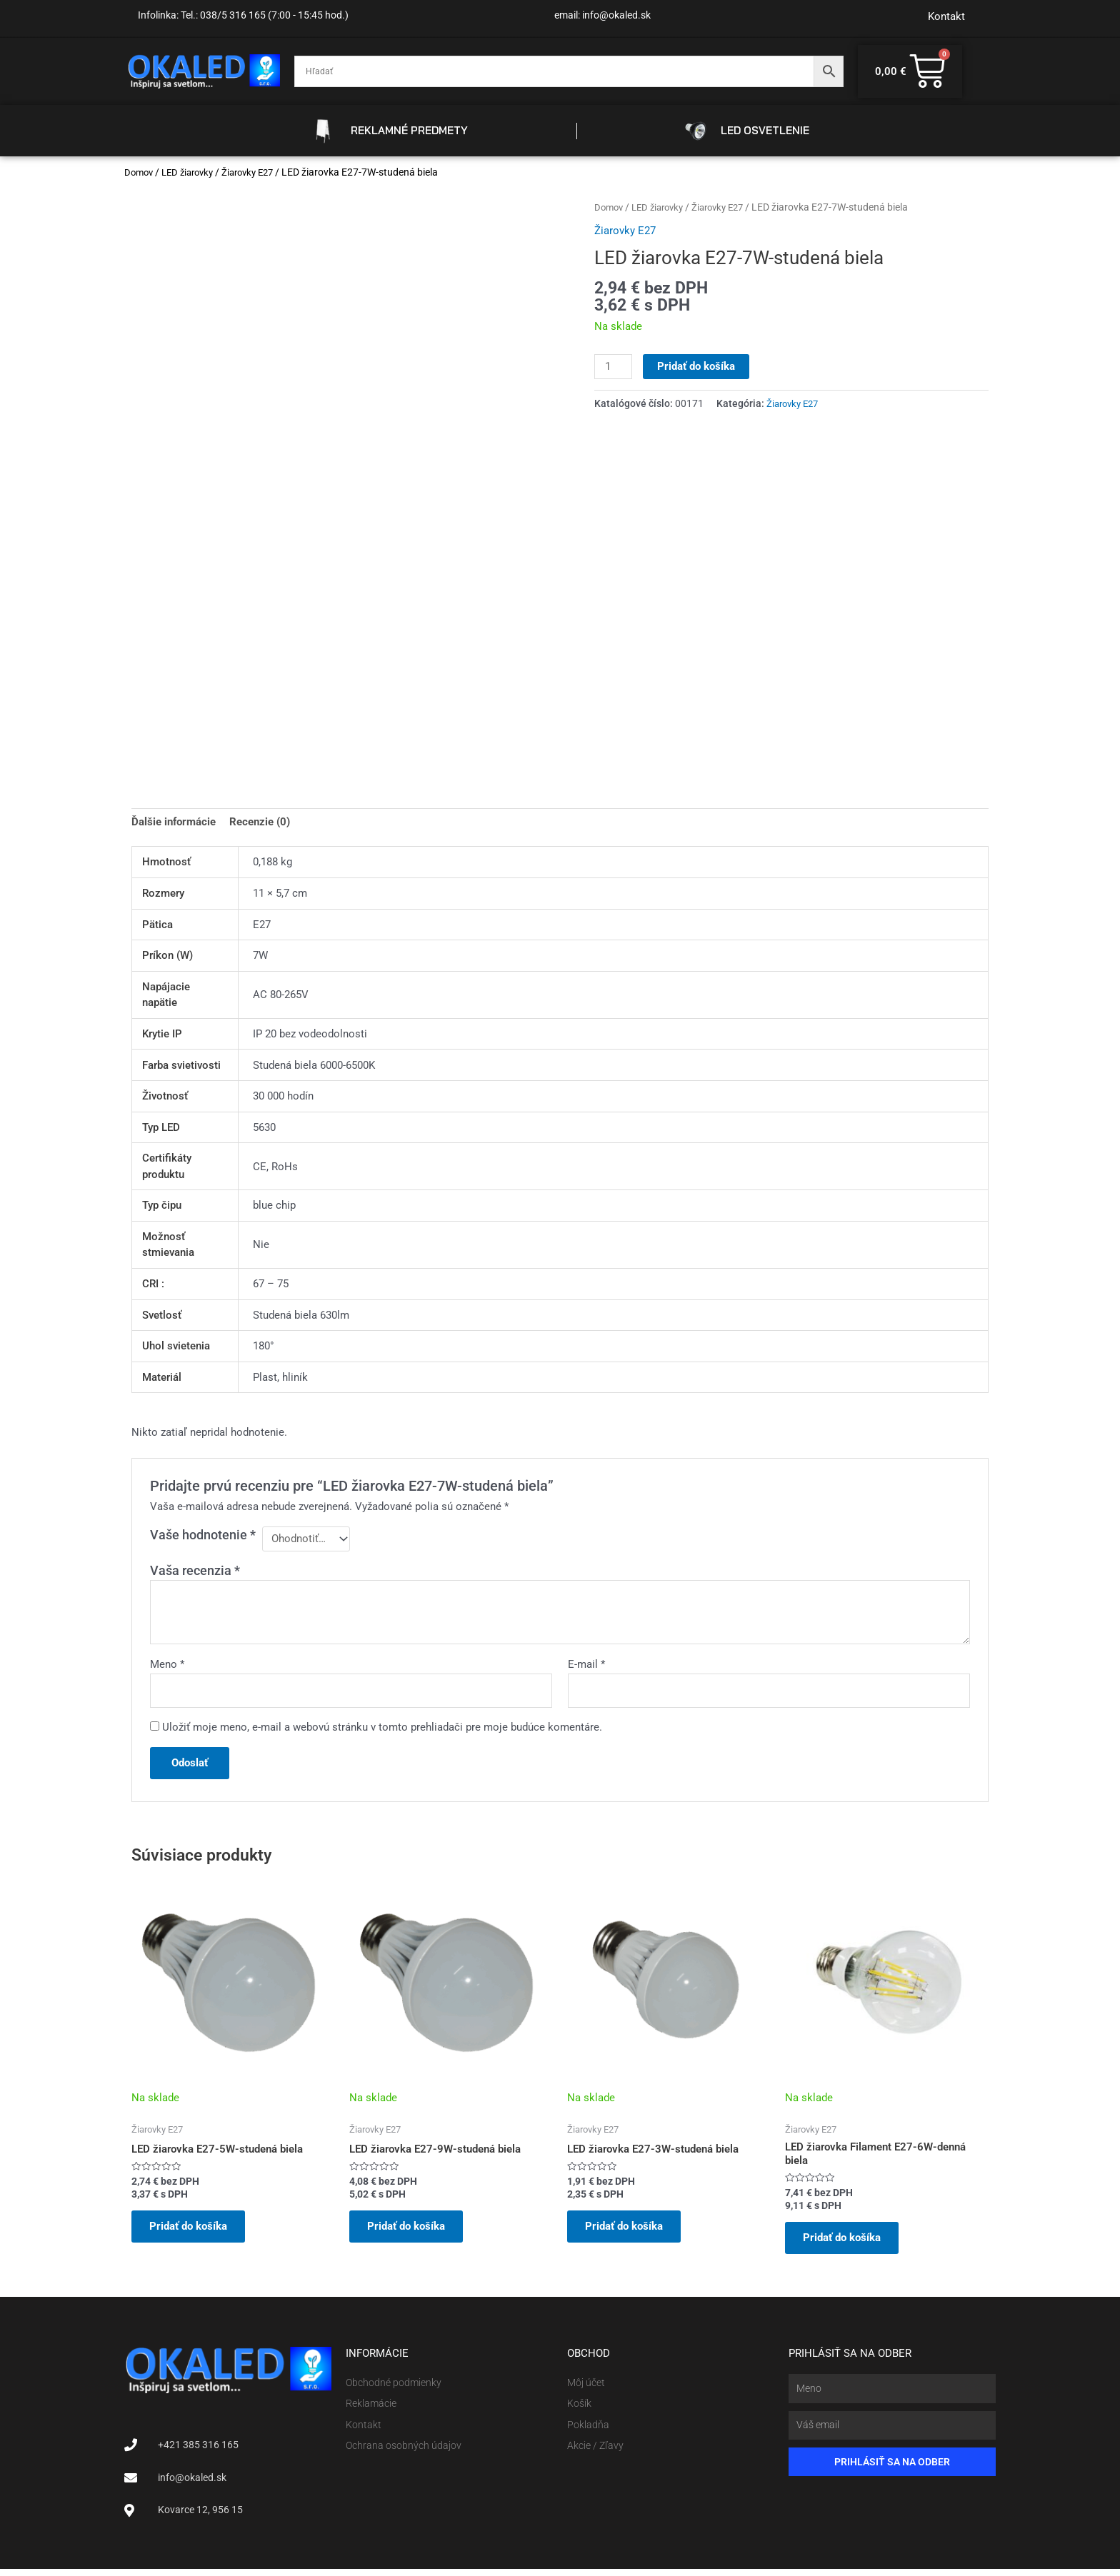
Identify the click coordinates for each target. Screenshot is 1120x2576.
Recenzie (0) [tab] (259, 821)
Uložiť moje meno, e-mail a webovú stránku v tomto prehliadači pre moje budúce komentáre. (382, 1728)
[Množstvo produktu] (613, 367)
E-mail (586, 1665)
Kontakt (946, 16)
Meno (167, 1665)
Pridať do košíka (697, 366)
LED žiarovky (192, 172)
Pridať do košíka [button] (192, 2231)
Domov (140, 172)
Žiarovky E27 (258, 172)
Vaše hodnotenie (203, 1535)
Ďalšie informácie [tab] (173, 821)
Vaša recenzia (195, 1571)
